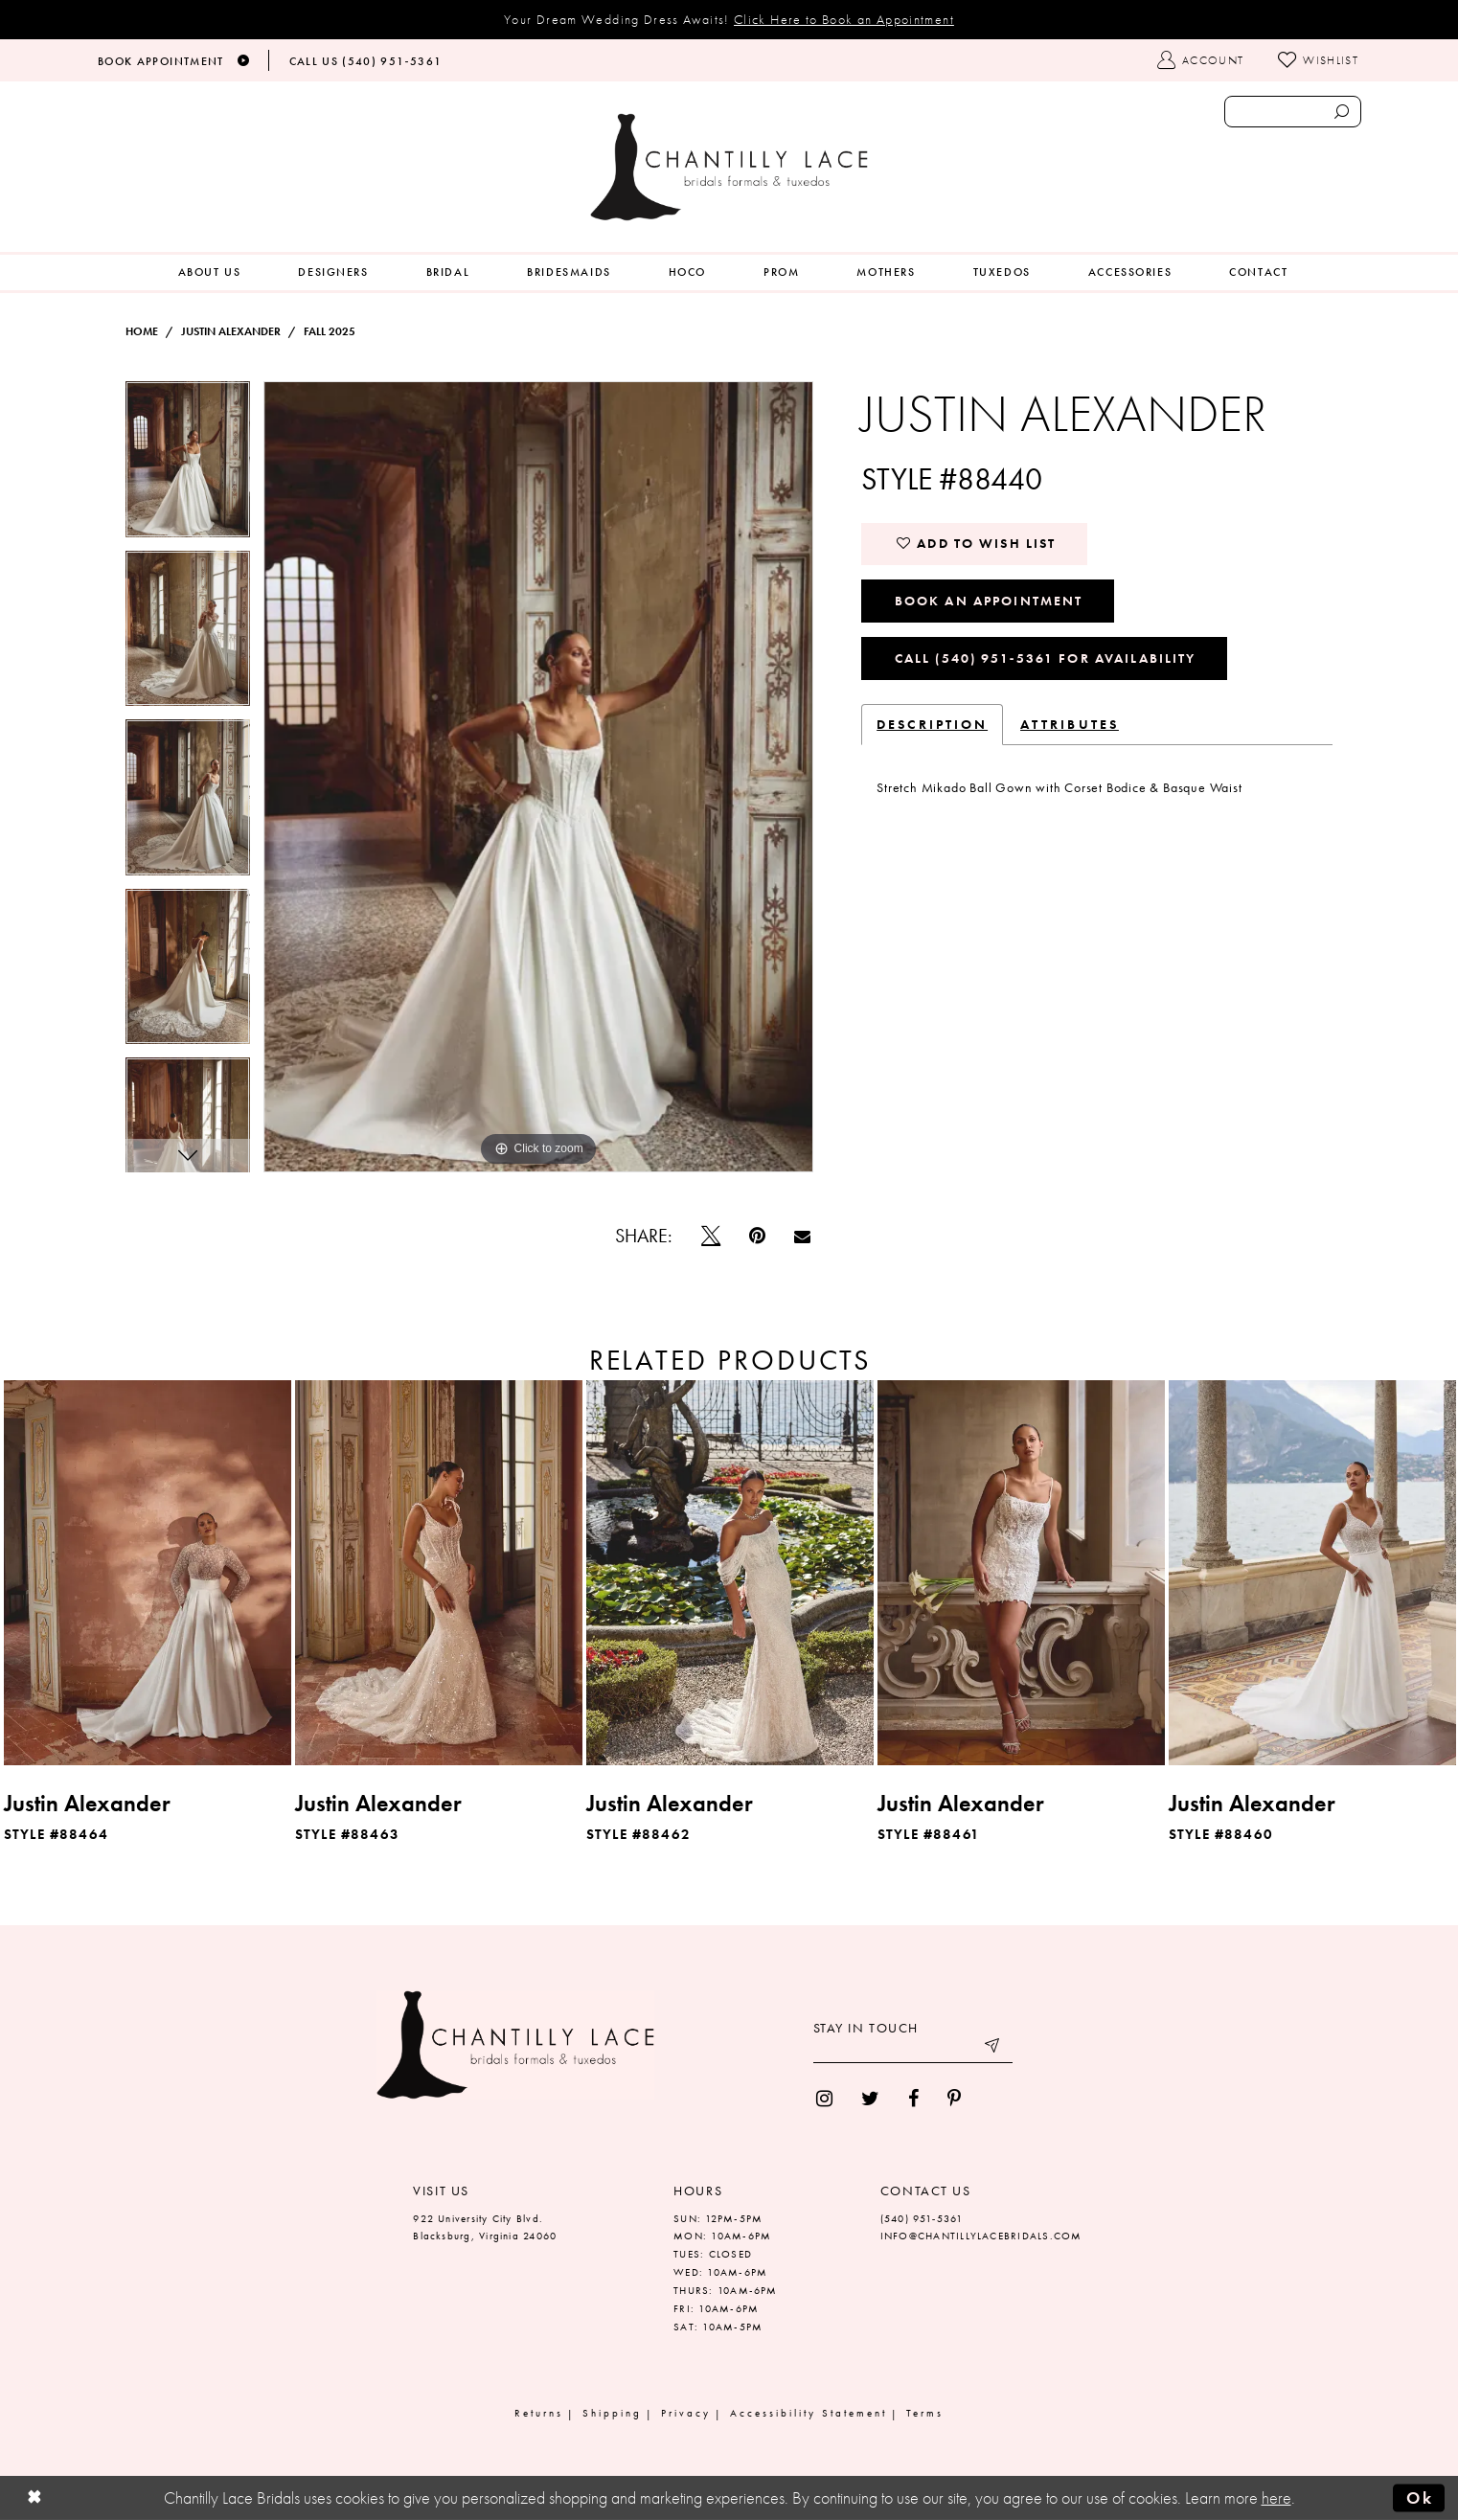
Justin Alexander (231, 331)
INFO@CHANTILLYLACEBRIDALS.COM (981, 2235)
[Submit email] (993, 2048)
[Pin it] (757, 1236)
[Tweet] (711, 1235)
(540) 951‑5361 (922, 2218)
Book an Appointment (989, 600)
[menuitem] (209, 272)
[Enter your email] (913, 2048)
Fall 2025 (329, 331)
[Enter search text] (1292, 111)
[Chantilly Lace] (729, 167)
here (1276, 2498)
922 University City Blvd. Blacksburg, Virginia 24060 (485, 2227)
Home (141, 331)
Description (932, 724)
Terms (925, 2412)
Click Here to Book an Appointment (844, 19)
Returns (538, 2412)
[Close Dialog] (34, 2498)
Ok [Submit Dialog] (1419, 2498)
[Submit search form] (1341, 111)
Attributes (1069, 724)
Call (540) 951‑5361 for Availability (1045, 658)
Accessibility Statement (808, 2412)
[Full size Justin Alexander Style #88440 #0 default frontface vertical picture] (538, 776)
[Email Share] (802, 1236)
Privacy (686, 2412)
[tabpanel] (187, 466)
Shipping (612, 2412)
